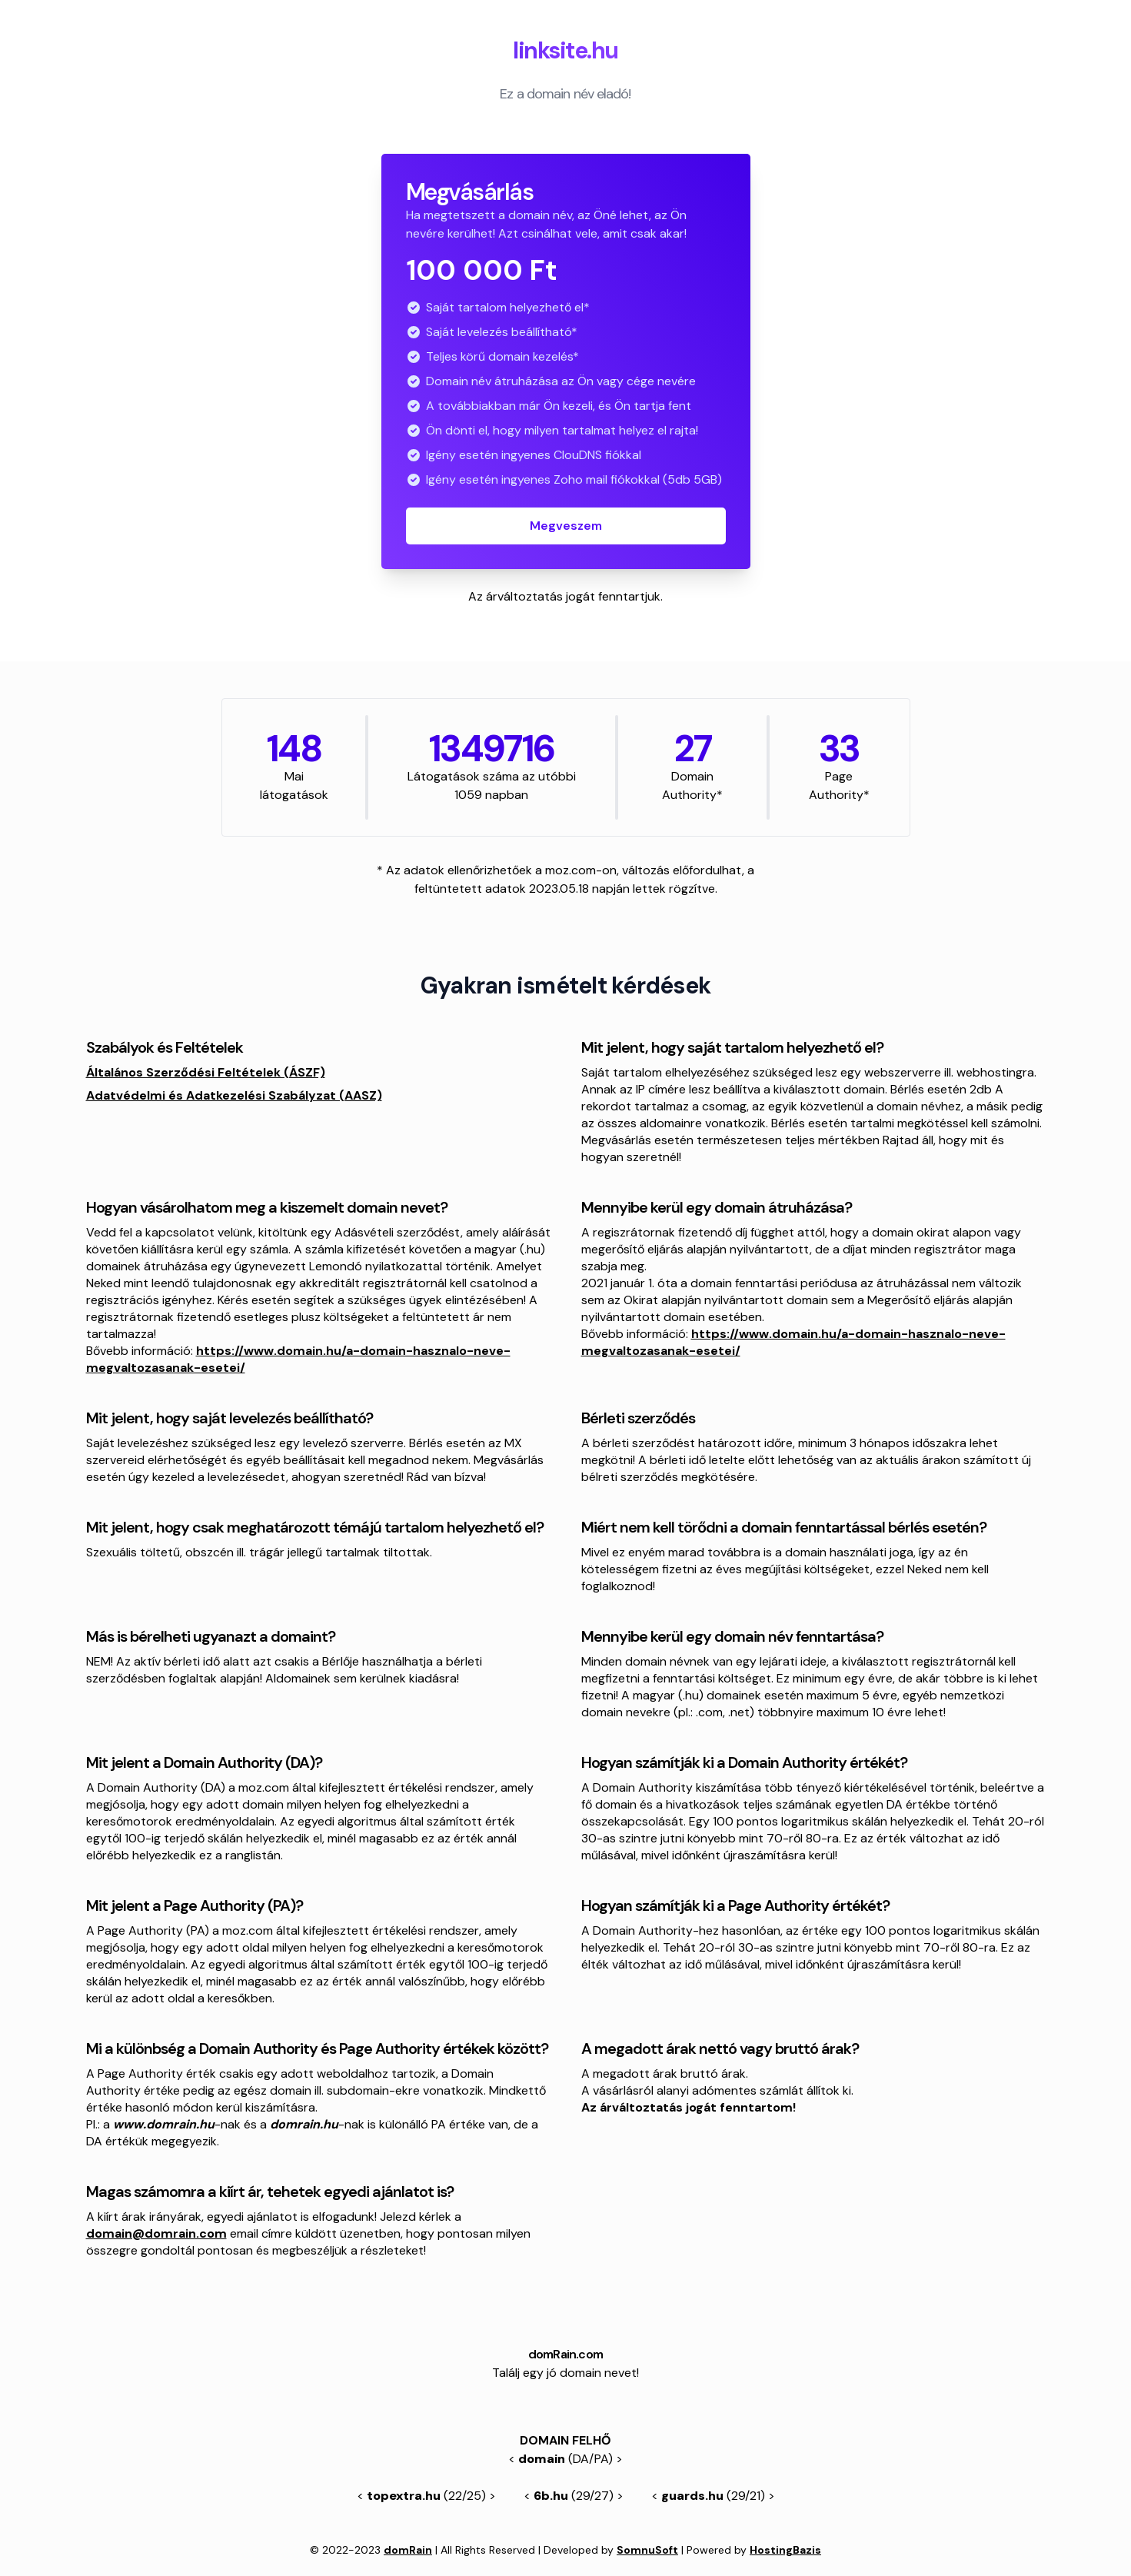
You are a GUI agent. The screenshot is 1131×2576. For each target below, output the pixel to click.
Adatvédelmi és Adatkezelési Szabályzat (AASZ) (234, 1095)
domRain (408, 2550)
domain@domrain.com (156, 2233)
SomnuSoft (647, 2550)
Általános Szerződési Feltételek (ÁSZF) (205, 1072)
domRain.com (565, 2354)
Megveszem (566, 526)
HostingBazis (785, 2550)
